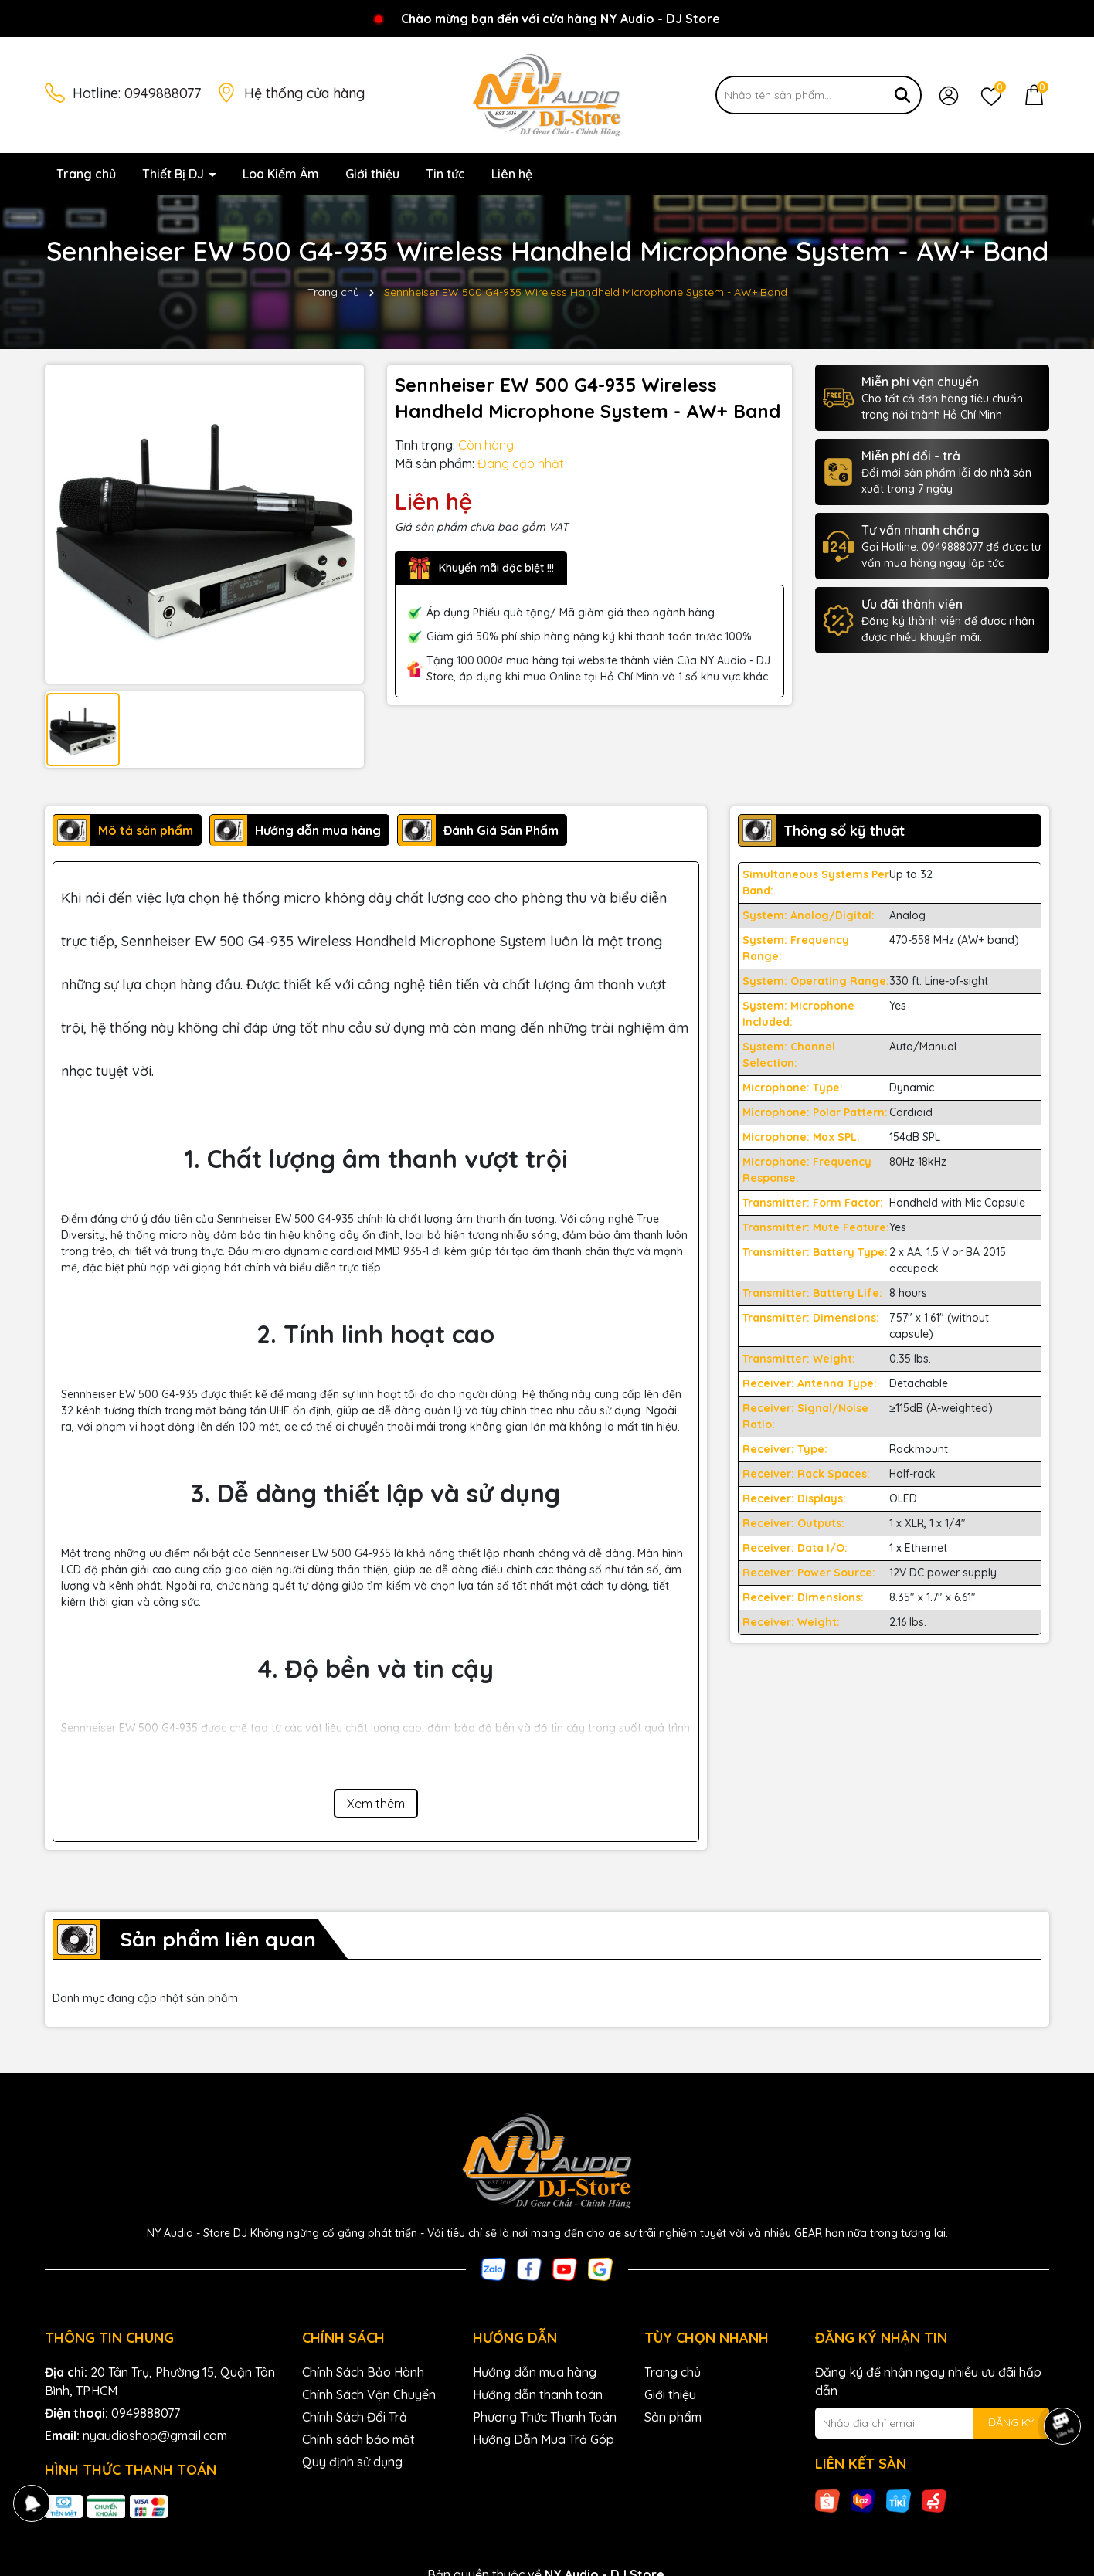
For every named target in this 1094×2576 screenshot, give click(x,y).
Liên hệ (511, 174)
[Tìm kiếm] (902, 95)
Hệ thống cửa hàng (304, 93)
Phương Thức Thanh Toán (545, 2417)
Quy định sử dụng (352, 2461)
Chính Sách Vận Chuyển (369, 2394)
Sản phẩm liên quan (218, 1939)
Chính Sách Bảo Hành (363, 2372)
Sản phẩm (673, 2417)
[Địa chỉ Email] (932, 2423)
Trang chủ (86, 174)
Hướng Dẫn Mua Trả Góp (543, 2439)
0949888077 (162, 93)
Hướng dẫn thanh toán (538, 2394)
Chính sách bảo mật (358, 2439)
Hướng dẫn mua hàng (534, 2372)
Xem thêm (376, 1803)
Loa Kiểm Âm (281, 174)
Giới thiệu (372, 174)
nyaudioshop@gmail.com (155, 2435)
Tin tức (445, 174)
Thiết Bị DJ (174, 174)
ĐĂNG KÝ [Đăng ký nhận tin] (1011, 2422)
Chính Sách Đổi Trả (354, 2417)
